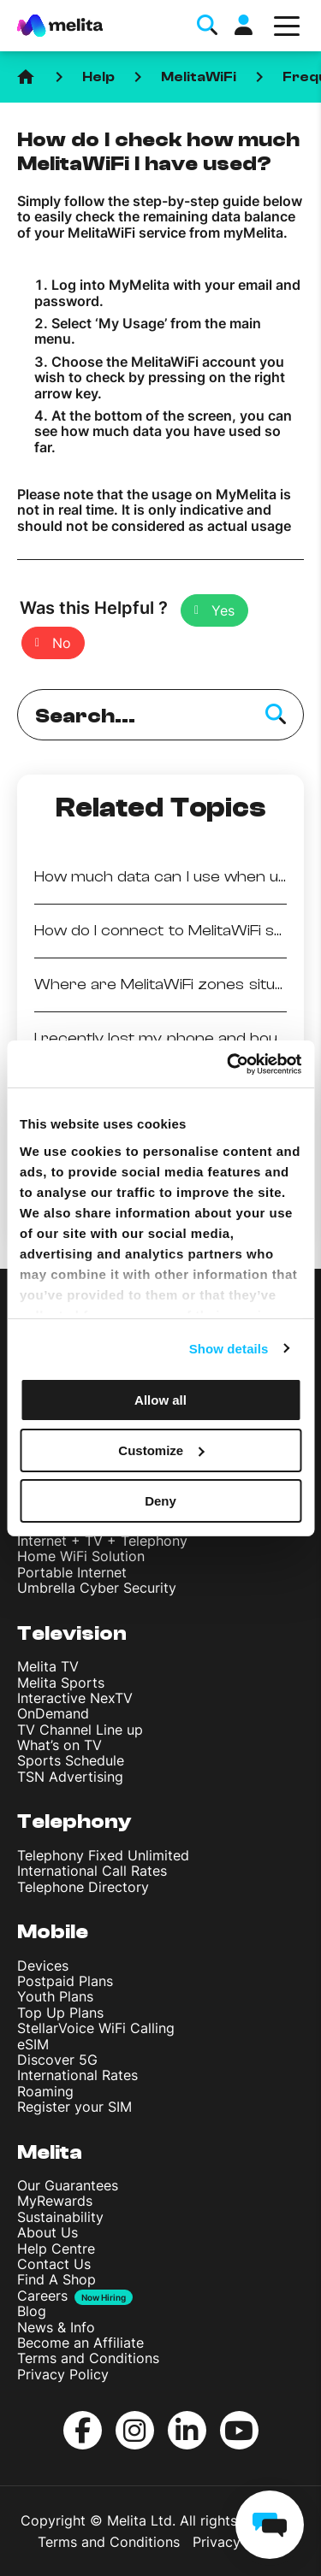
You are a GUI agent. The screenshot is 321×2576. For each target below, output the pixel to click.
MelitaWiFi (198, 77)
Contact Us (54, 2263)
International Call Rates (92, 1870)
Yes (223, 610)
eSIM (33, 2044)
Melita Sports (60, 1682)
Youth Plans (55, 1996)
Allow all (160, 1400)
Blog (31, 2311)
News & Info (56, 2327)
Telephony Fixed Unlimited (103, 1855)
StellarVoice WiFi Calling (96, 2028)
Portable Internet (72, 1572)
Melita (49, 2152)
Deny (160, 1500)
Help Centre (56, 2248)
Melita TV (48, 1666)
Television (72, 1633)
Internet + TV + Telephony (102, 1540)
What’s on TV (59, 1745)
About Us (47, 2232)
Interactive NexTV (75, 1698)
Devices (42, 1965)
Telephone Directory (83, 1886)
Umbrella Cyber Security (96, 1587)
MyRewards (54, 2200)
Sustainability (60, 2216)
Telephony (74, 1821)
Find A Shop (56, 2279)
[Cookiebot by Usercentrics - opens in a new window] (228, 1063)
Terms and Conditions (88, 2358)
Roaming (45, 2091)
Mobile (52, 1931)
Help (98, 77)
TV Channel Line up (80, 1729)
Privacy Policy (63, 2374)
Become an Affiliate (80, 2342)
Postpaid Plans (65, 1980)
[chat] (269, 2525)
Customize (161, 1450)
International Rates (77, 2075)
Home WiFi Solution (81, 1556)
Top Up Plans (60, 2012)
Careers (42, 2296)
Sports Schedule (70, 1760)
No (61, 642)
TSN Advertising (70, 1776)
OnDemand (53, 1713)
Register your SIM (74, 2106)
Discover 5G (57, 2059)
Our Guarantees (67, 2185)
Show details (229, 1348)
